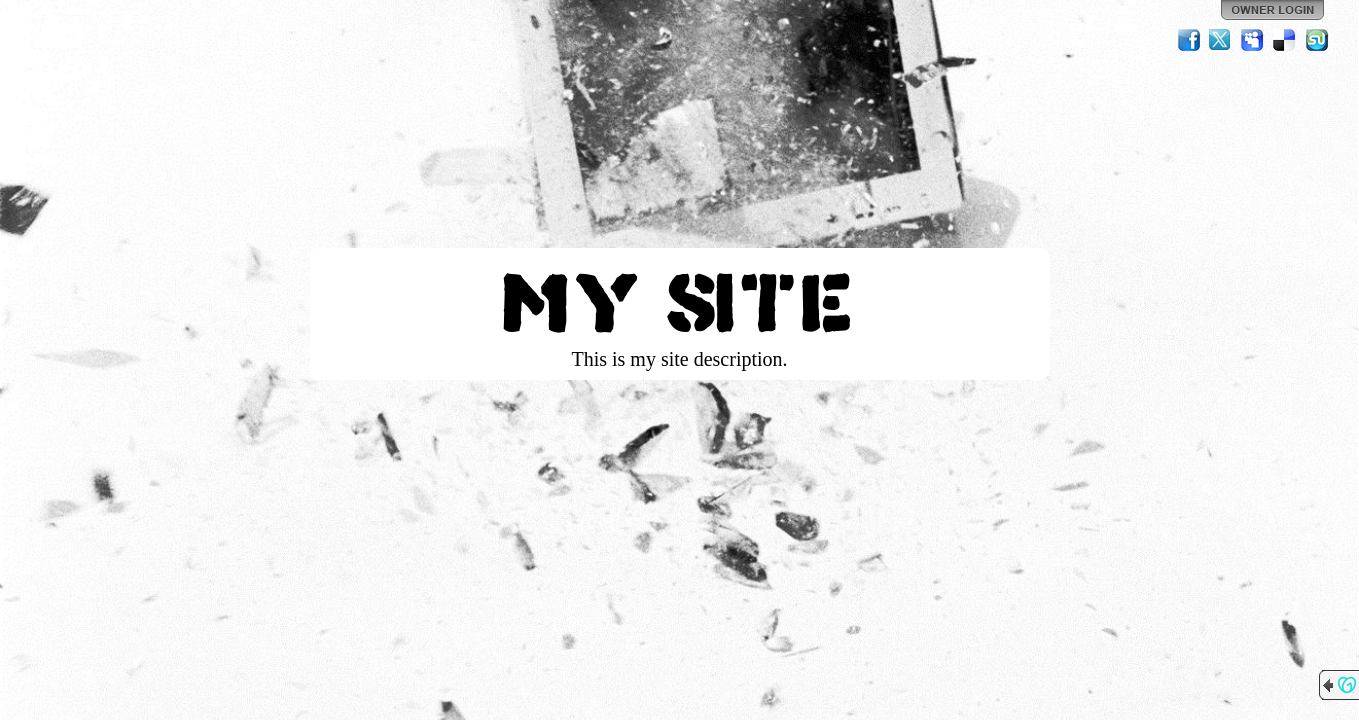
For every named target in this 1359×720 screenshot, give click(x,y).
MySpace (1253, 40)
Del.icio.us (1285, 40)
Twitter (1221, 40)
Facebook (1189, 40)
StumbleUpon (1317, 40)
